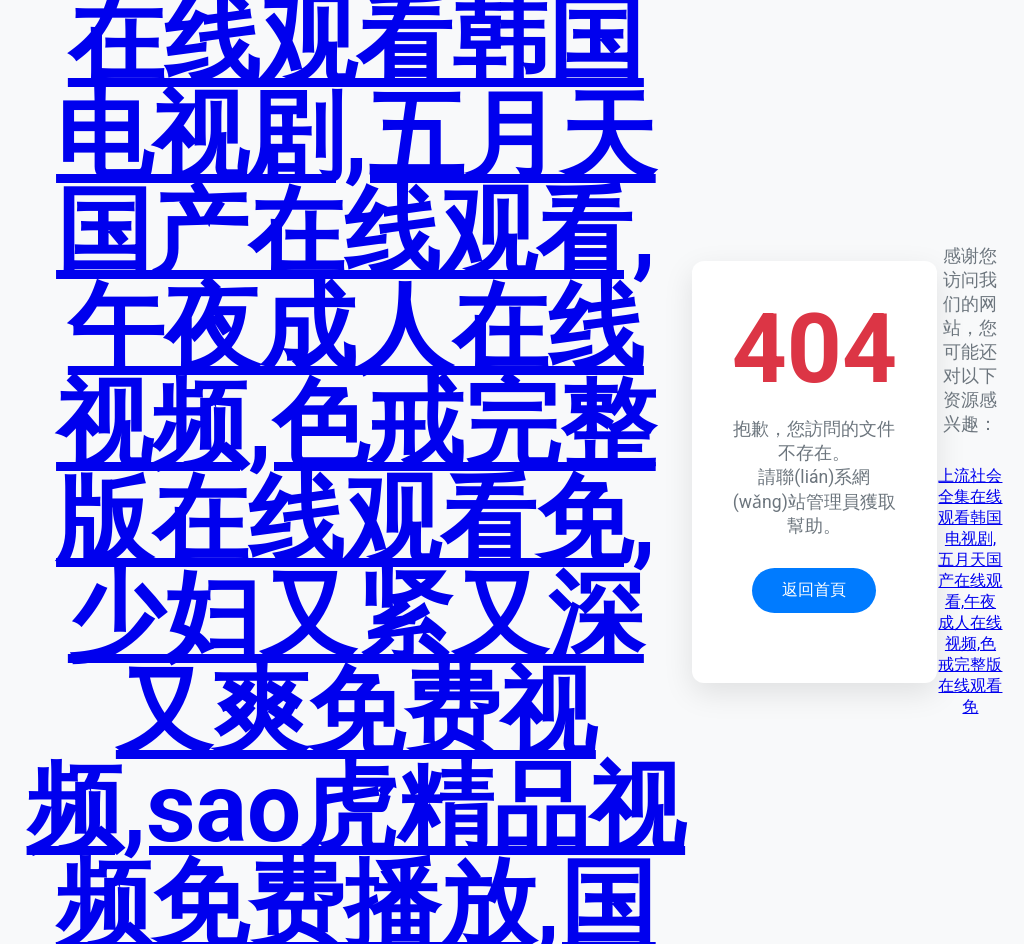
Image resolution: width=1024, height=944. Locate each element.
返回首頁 (814, 589)
